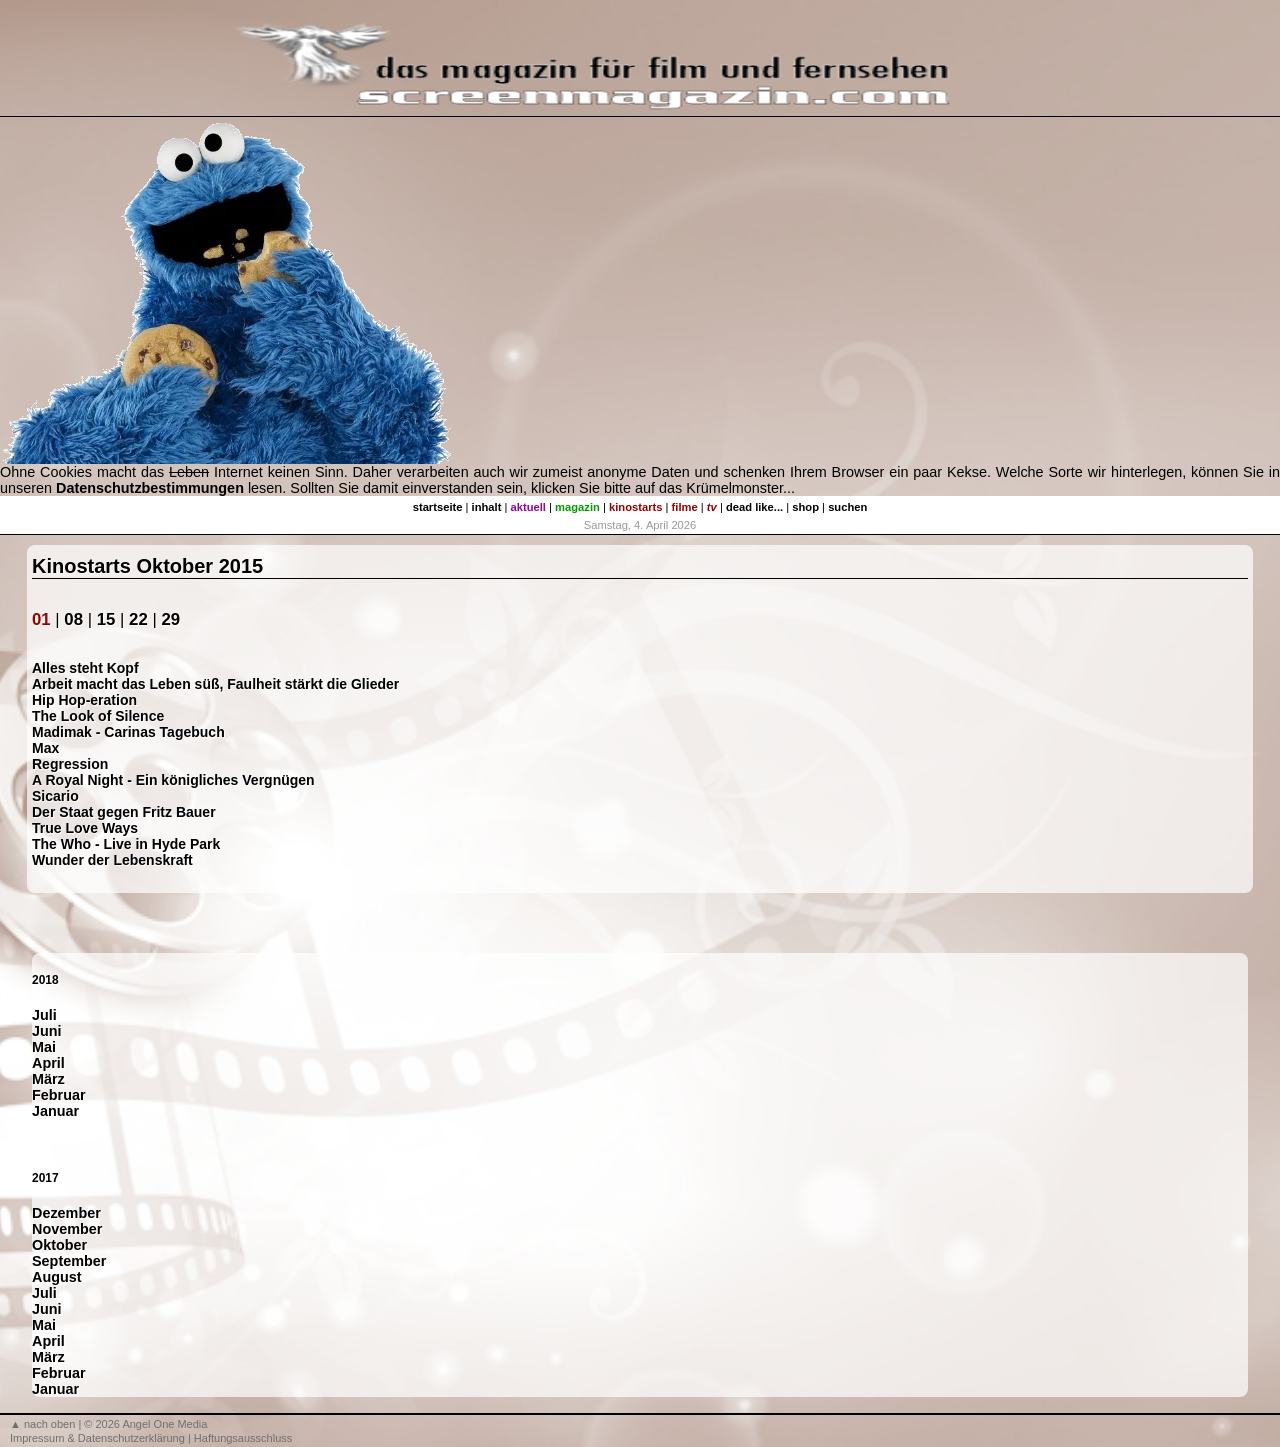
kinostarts (635, 507)
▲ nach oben (42, 1424)
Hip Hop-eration (84, 700)
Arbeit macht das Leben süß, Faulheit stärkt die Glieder (215, 684)
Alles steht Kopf (85, 668)
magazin (577, 507)
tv (712, 507)
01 (41, 619)
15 (106, 619)
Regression (70, 764)
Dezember (66, 1213)
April (48, 1063)
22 (138, 619)
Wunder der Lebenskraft (112, 860)
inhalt (487, 507)
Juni (47, 1031)
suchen (847, 507)
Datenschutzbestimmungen (150, 488)
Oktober (59, 1245)
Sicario (55, 796)
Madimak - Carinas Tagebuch (128, 732)
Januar (55, 1111)
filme (685, 507)
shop (805, 507)
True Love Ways (85, 828)
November (67, 1229)
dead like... (754, 507)
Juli (44, 1015)
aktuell (528, 507)
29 (170, 619)
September (69, 1261)
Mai (44, 1047)
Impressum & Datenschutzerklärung (97, 1438)
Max (45, 748)
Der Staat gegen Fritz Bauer (124, 812)
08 (73, 619)
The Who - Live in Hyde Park (126, 844)
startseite (438, 507)
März (48, 1079)
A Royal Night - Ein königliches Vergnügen (173, 780)
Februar (59, 1095)
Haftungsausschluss (243, 1438)
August (57, 1277)
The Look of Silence (98, 716)
